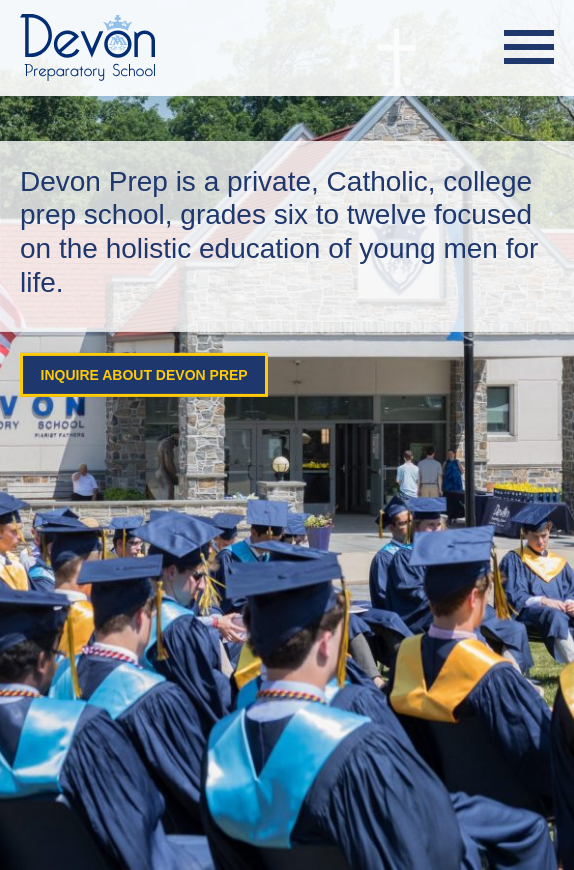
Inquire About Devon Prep (140, 375)
